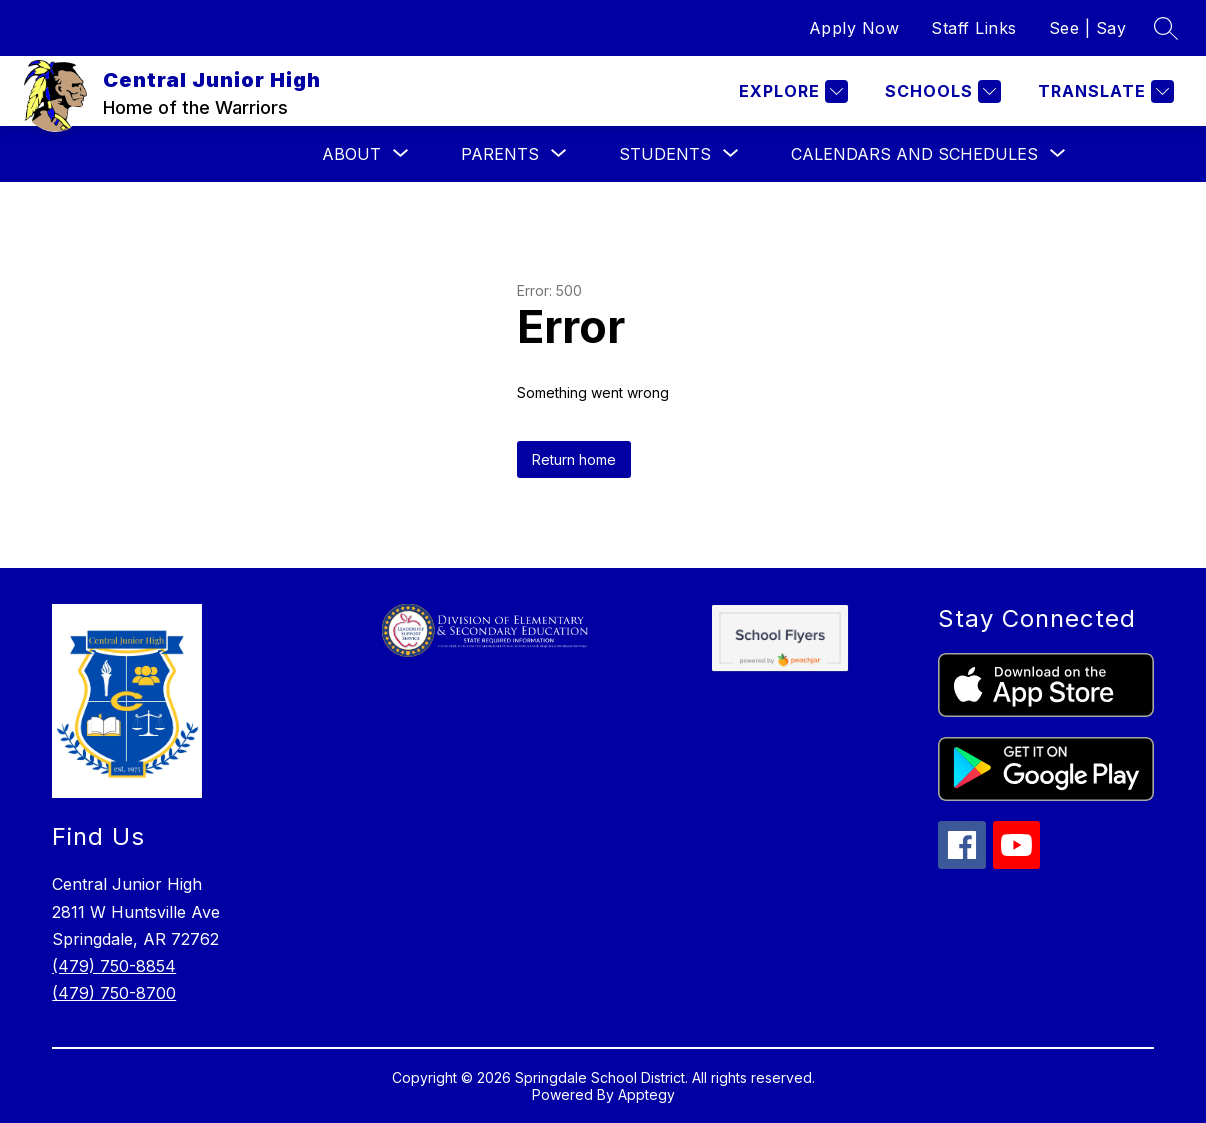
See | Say (1088, 28)
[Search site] (1166, 28)
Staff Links (974, 28)
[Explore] (791, 91)
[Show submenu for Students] (665, 154)
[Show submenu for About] (351, 154)
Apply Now (854, 28)
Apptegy (646, 1094)
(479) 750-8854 (114, 966)
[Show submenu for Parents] (500, 154)
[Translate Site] (1103, 91)
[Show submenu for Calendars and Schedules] (914, 154)
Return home (574, 459)
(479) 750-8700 (114, 993)
